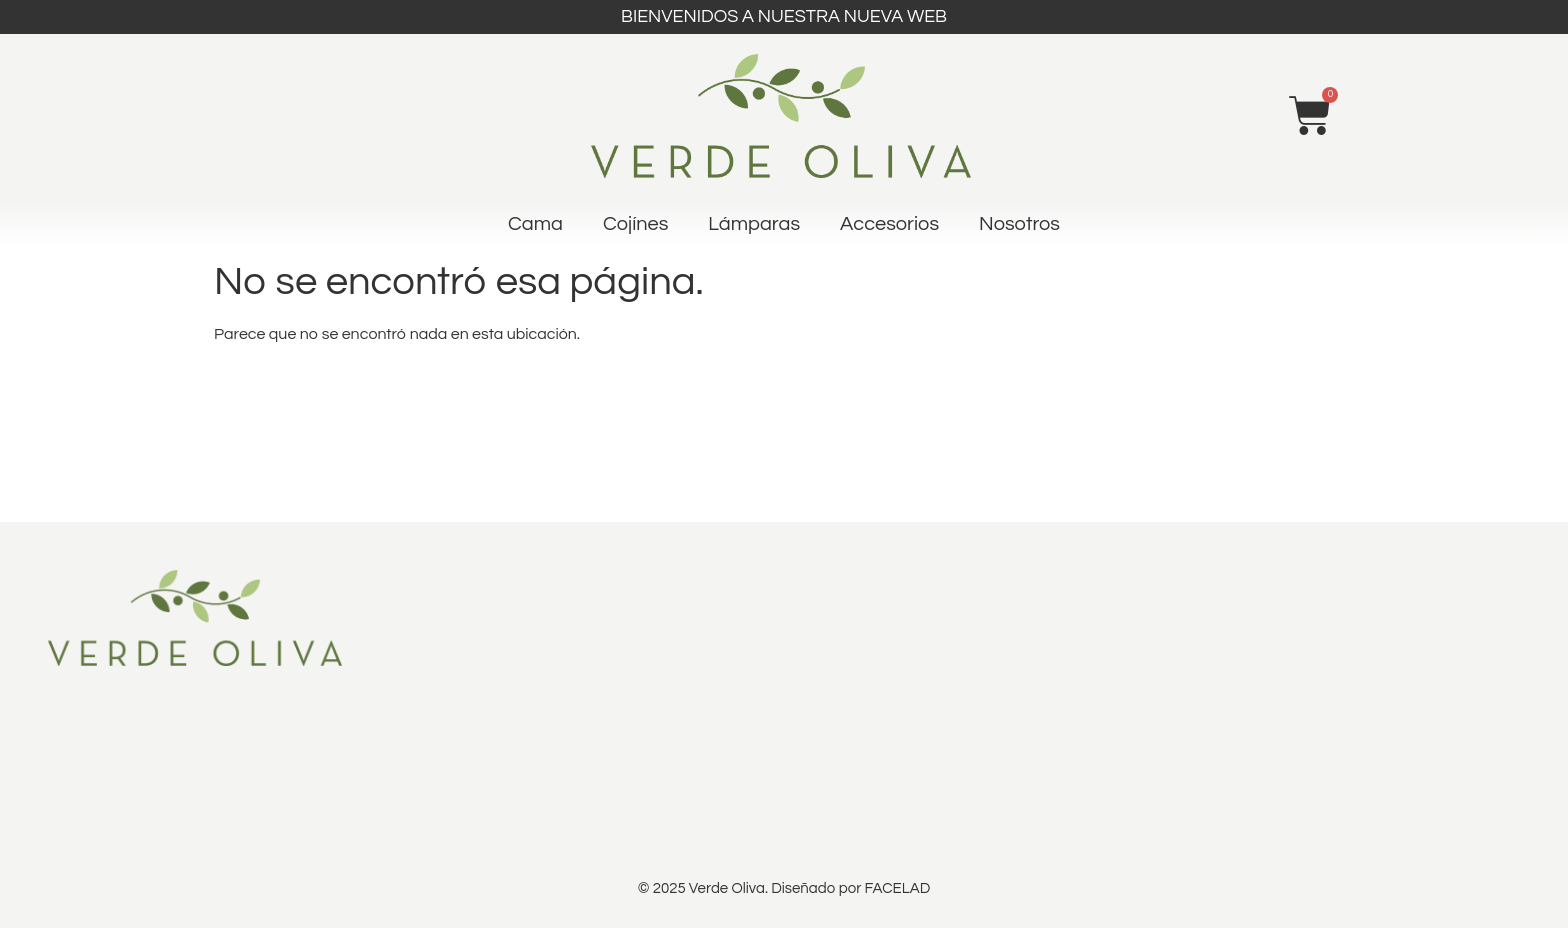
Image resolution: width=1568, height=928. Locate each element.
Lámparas (754, 224)
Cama (535, 224)
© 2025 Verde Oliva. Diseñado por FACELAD (784, 888)
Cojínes (635, 224)
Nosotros (1019, 224)
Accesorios (889, 224)
